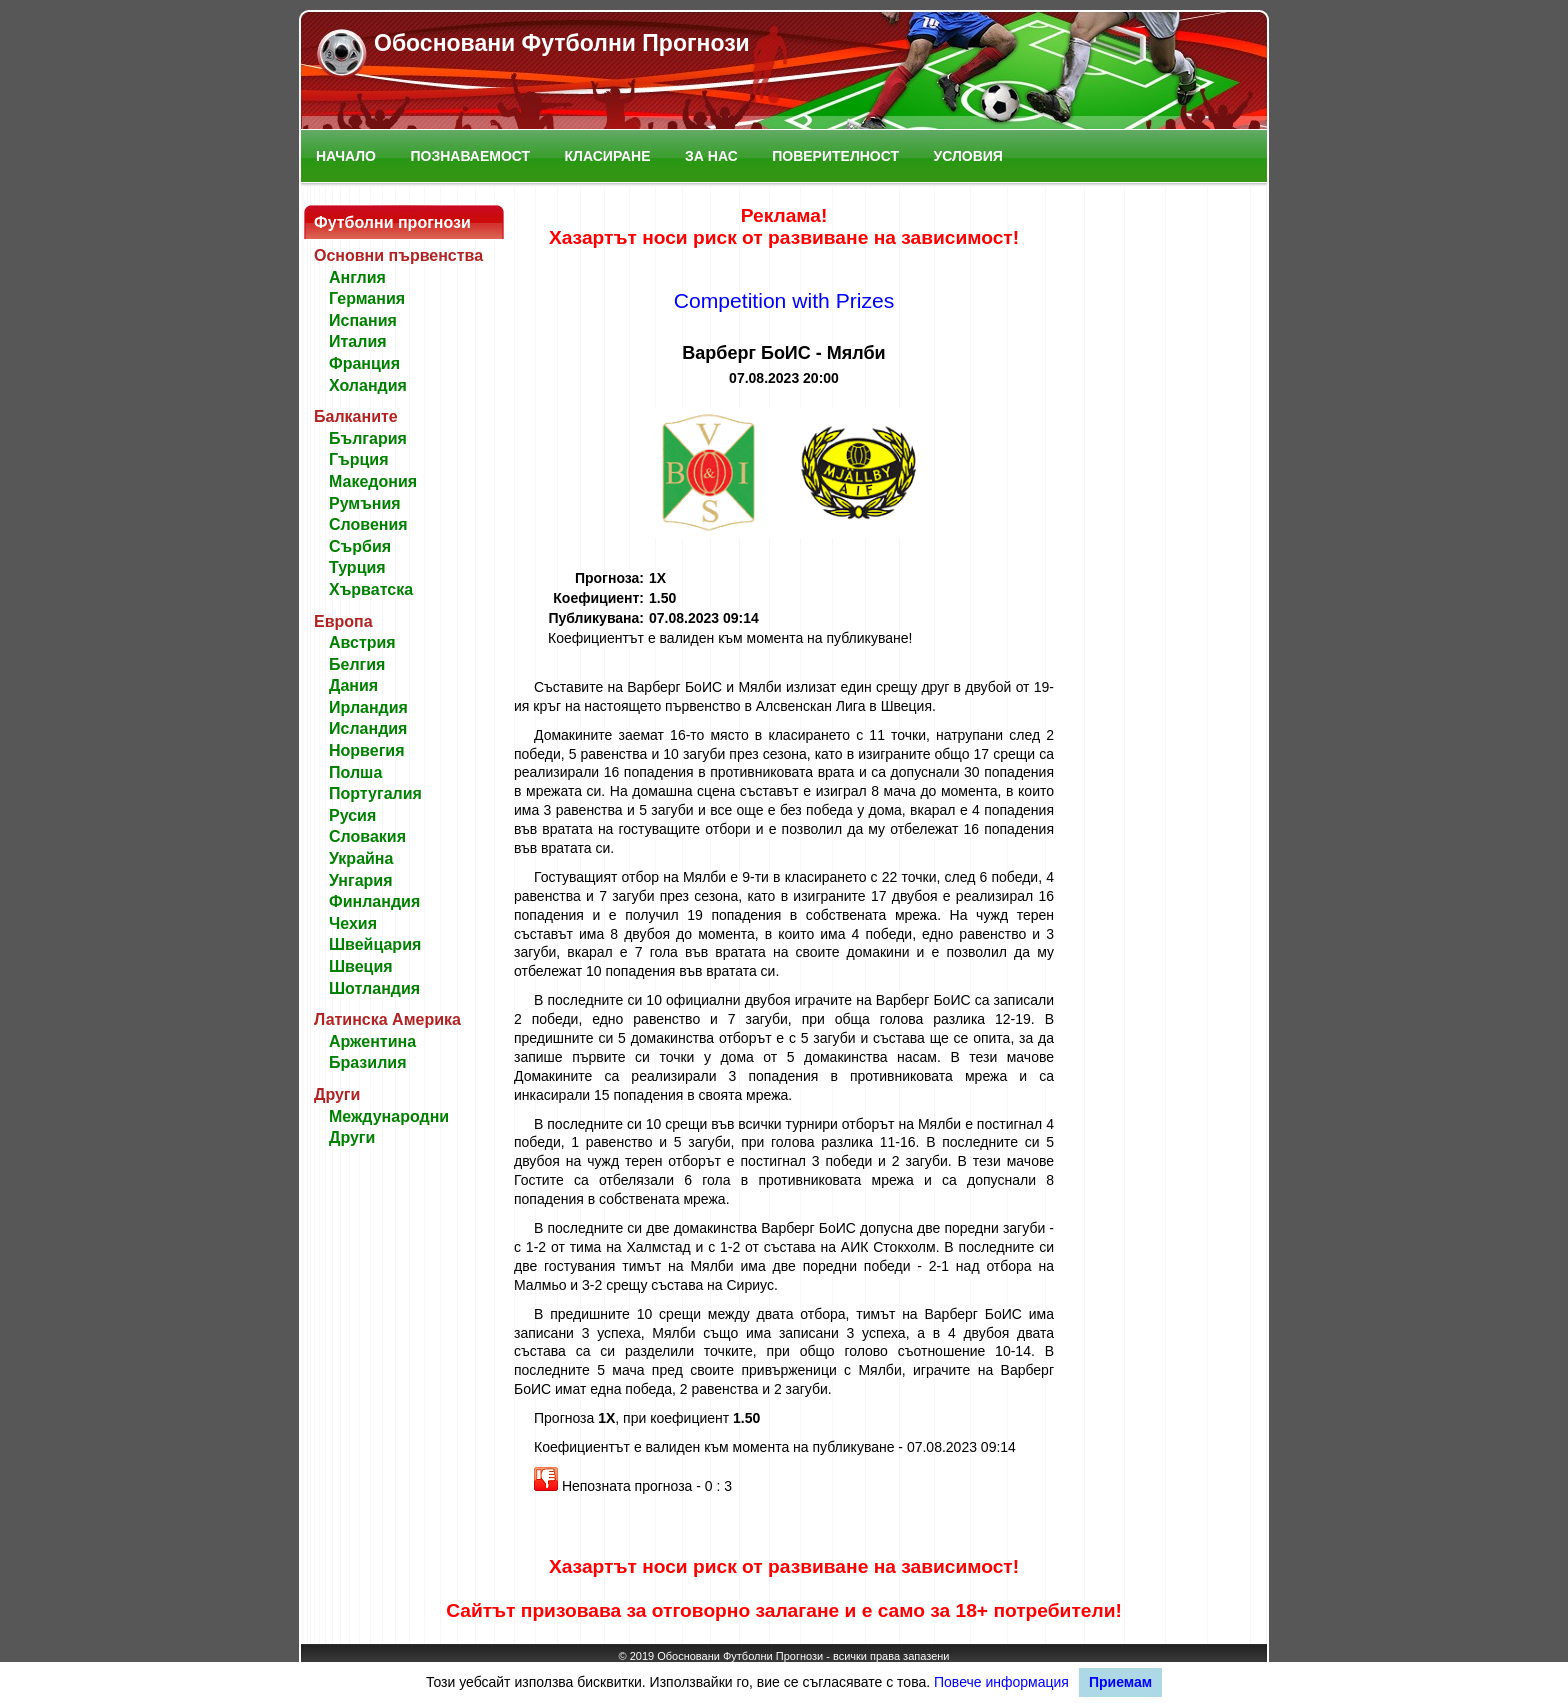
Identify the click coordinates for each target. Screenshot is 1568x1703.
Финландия (374, 901)
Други (352, 1137)
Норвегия (366, 750)
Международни (389, 1116)
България (368, 438)
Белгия (357, 664)
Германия (367, 298)
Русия (352, 815)
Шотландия (374, 988)
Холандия (368, 385)
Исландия (368, 728)
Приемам (1120, 1682)
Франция (364, 363)
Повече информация (1001, 1682)
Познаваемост (470, 156)
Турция (357, 567)
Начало (346, 156)
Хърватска (371, 589)
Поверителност (835, 156)
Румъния (365, 503)
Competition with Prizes (784, 300)
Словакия (367, 836)
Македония (373, 481)
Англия (357, 277)
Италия (358, 341)
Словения (368, 524)
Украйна (361, 858)
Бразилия (368, 1062)
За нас (711, 156)
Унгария (361, 880)
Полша (355, 772)
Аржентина (372, 1041)
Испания (363, 320)
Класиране (608, 156)
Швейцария (375, 944)
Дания (353, 685)
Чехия (353, 923)
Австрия (362, 642)
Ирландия (368, 707)
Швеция (361, 966)
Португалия (375, 793)
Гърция (359, 459)
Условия (968, 156)
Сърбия (360, 546)
